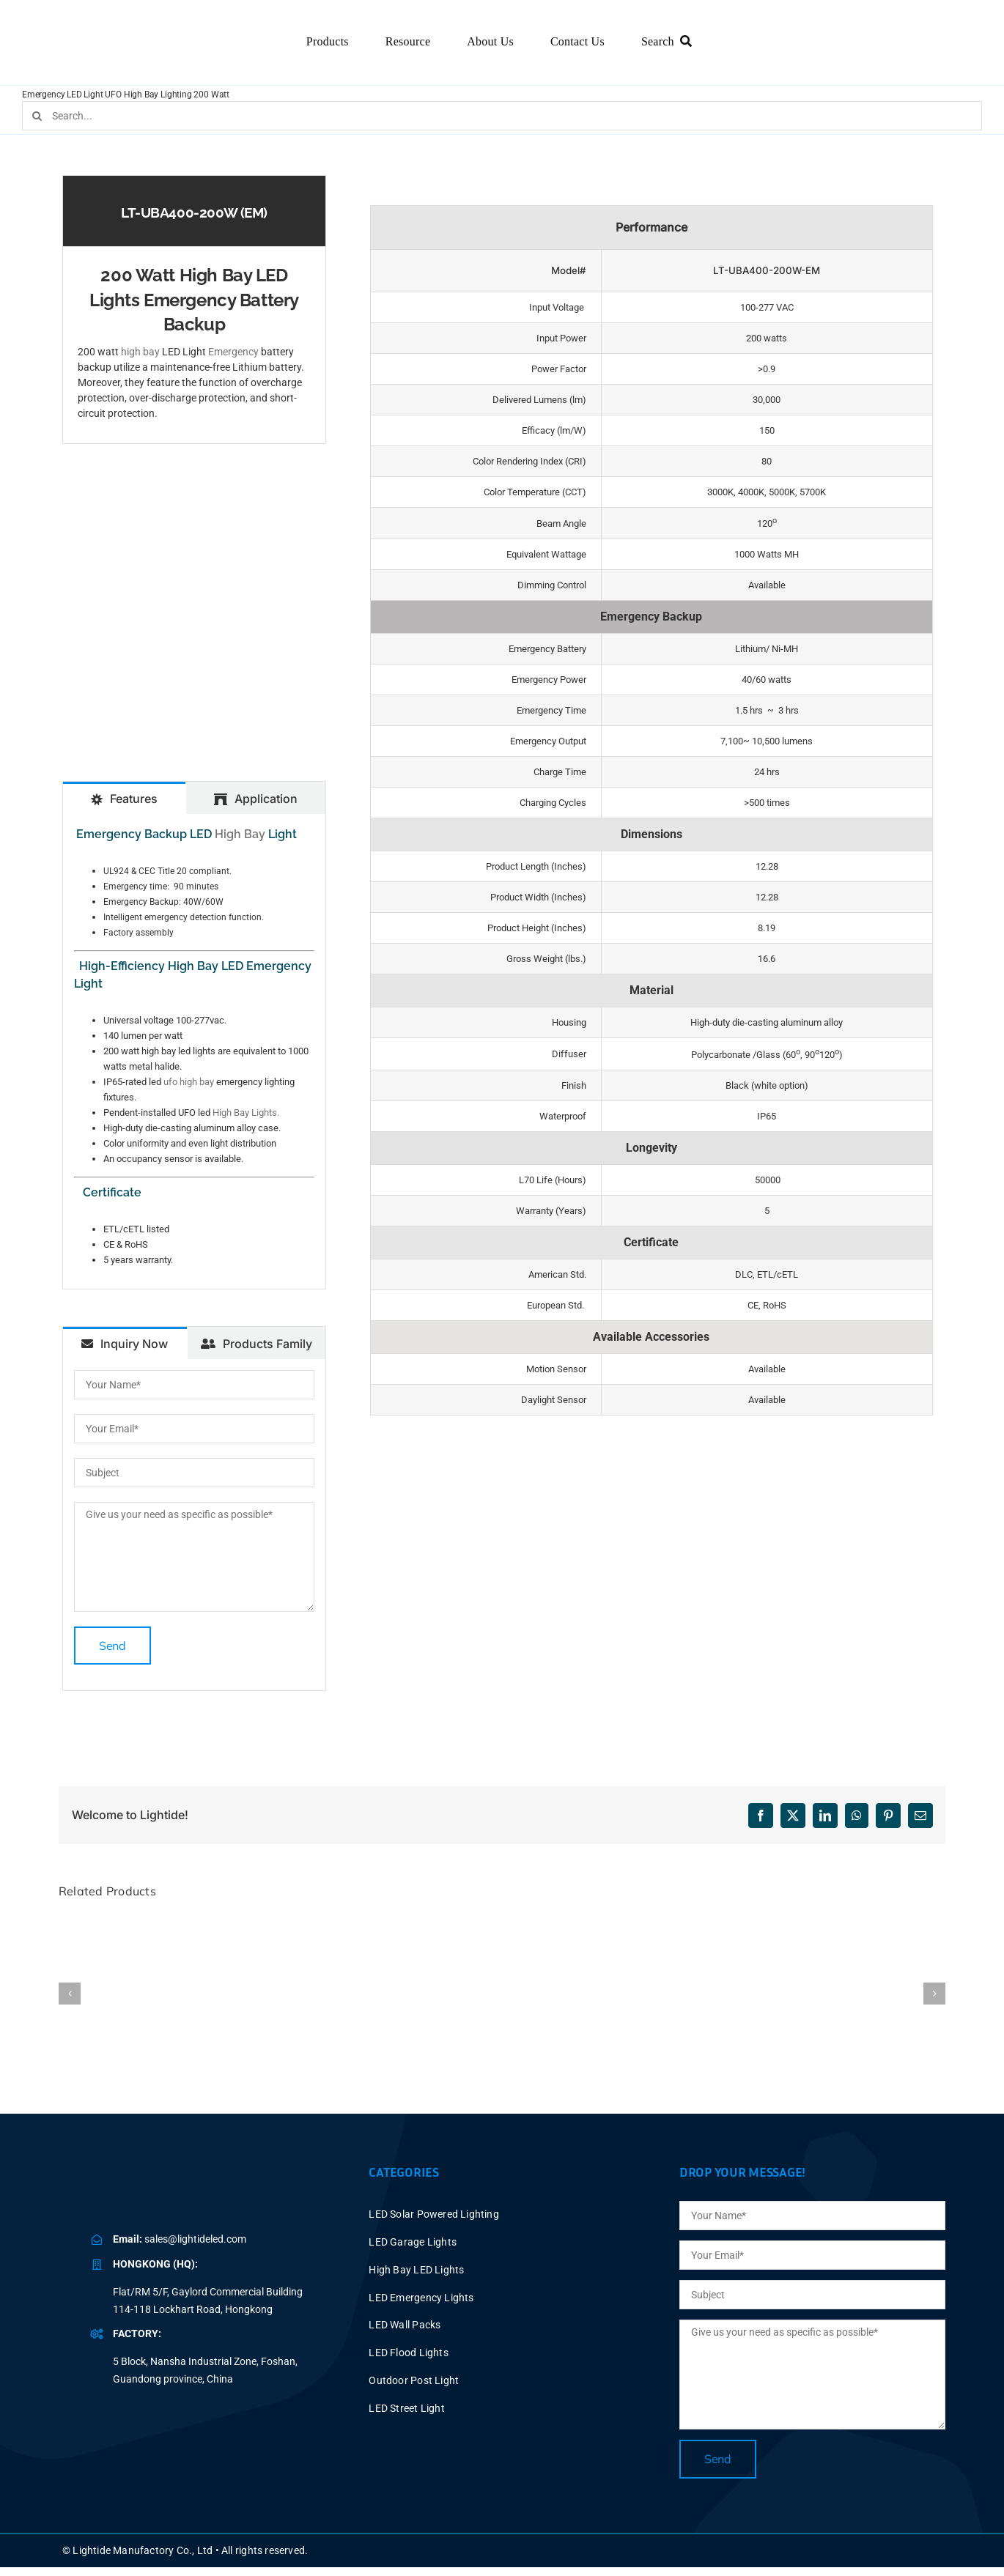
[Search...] (502, 115)
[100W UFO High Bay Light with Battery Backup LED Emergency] (319, 1921)
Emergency (233, 352)
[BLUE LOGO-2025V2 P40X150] (187, 2185)
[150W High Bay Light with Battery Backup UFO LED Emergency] (502, 1921)
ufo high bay (188, 1081)
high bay (140, 352)
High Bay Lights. (246, 1112)
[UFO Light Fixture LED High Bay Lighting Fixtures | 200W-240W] (868, 1921)
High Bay (240, 834)
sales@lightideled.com (195, 2239)
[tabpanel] (194, 1051)
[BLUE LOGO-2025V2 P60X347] (130, 29)
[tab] (124, 798)
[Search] (669, 42)
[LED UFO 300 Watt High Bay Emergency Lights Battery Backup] (136, 1921)
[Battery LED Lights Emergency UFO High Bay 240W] (685, 1921)
